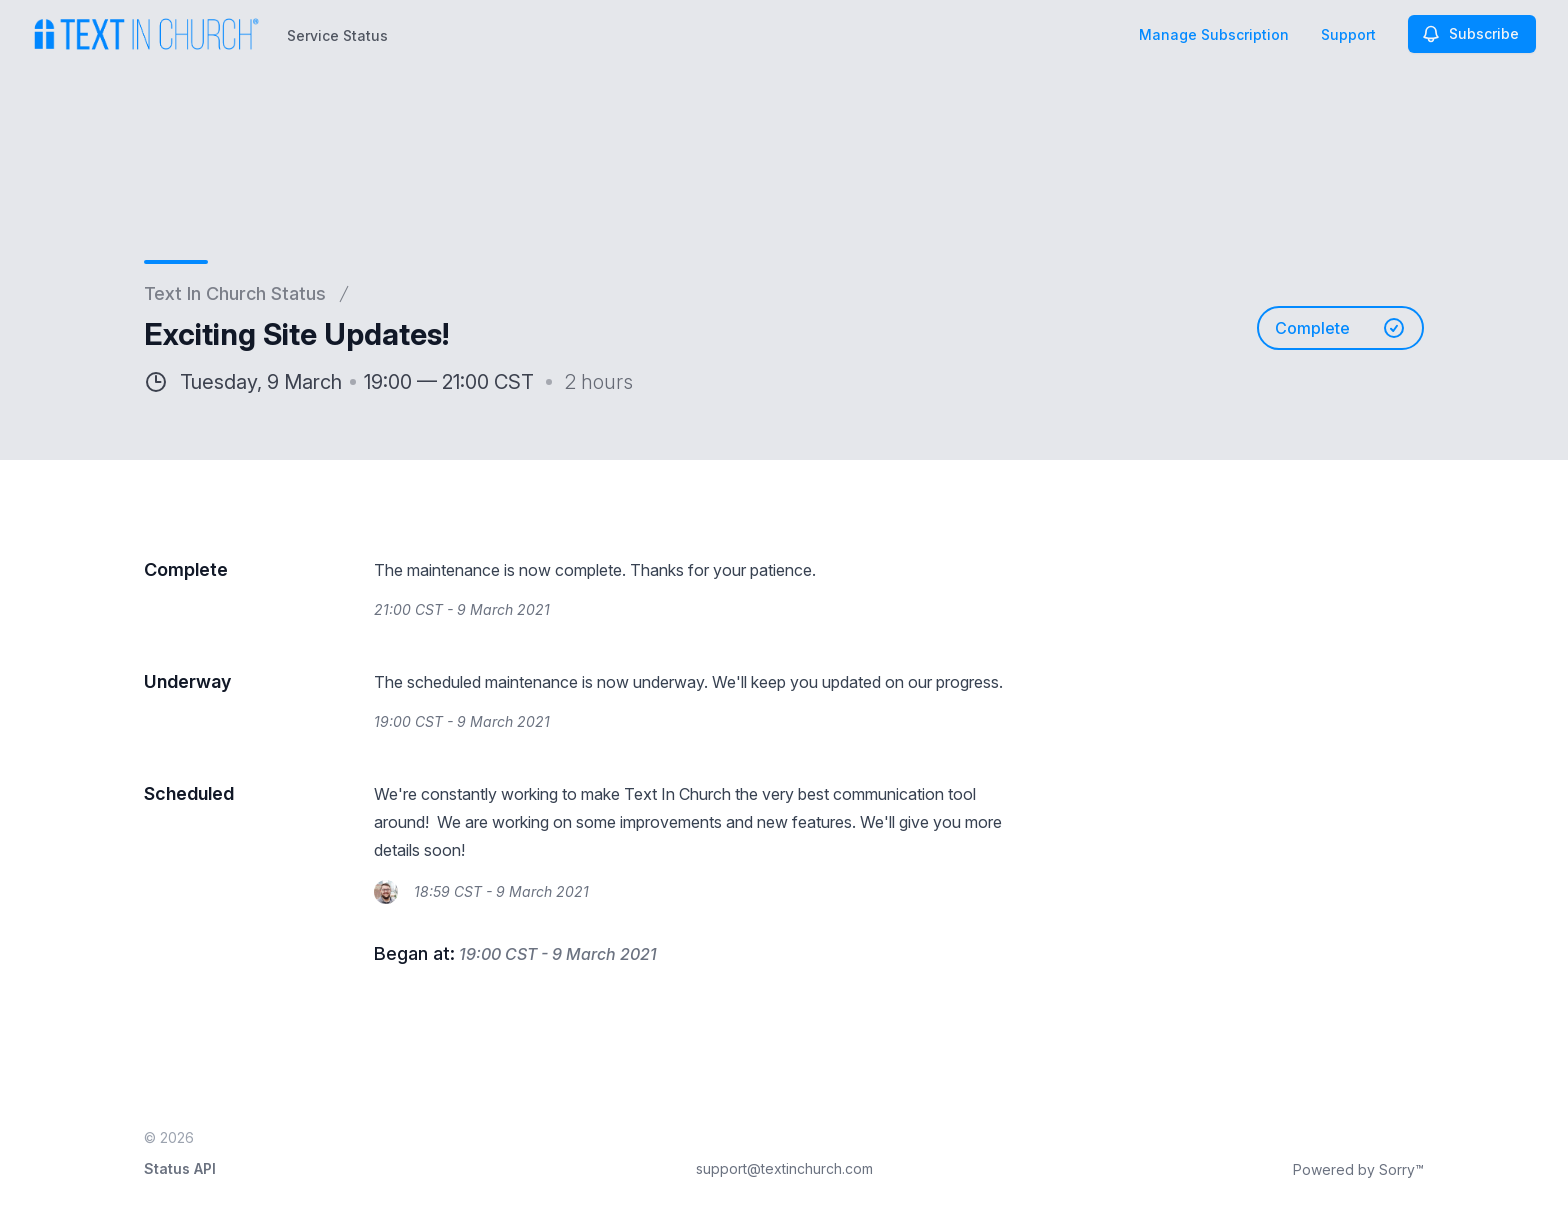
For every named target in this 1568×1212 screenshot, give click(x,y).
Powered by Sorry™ (1358, 1169)
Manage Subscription (1214, 34)
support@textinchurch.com (784, 1168)
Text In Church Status (235, 293)
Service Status (337, 35)
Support (1348, 34)
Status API (180, 1168)
